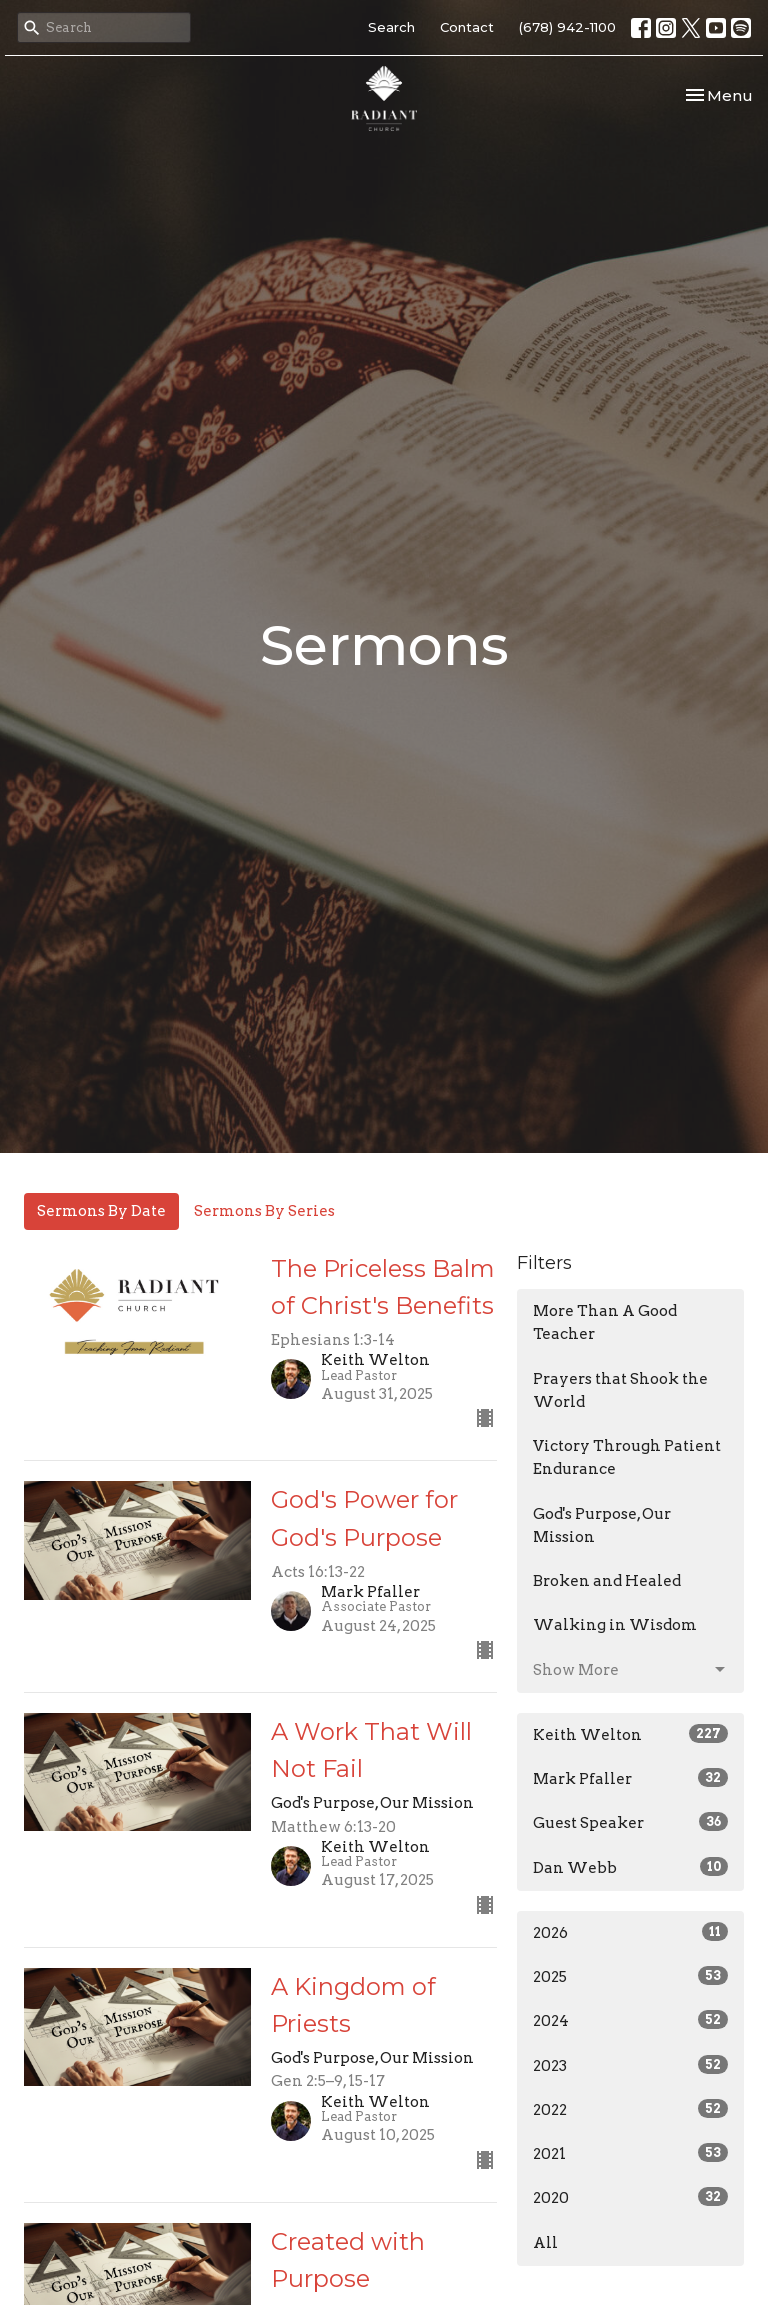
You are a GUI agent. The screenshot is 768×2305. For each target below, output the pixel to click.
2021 (630, 2153)
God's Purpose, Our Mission (602, 1525)
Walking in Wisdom (615, 1625)
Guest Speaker (630, 1822)
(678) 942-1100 (567, 27)
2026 (630, 1932)
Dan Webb (630, 1867)
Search (391, 27)
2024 (630, 2020)
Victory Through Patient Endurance (627, 1457)
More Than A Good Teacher (605, 1322)
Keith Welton (630, 1734)
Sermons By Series (264, 1211)
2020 (630, 2197)
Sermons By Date (101, 1211)
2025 (630, 1976)
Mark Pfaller (630, 1778)
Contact (467, 27)
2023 (630, 2065)
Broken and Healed (607, 1581)
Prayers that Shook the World (620, 1390)
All (545, 2243)
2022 (630, 2109)
